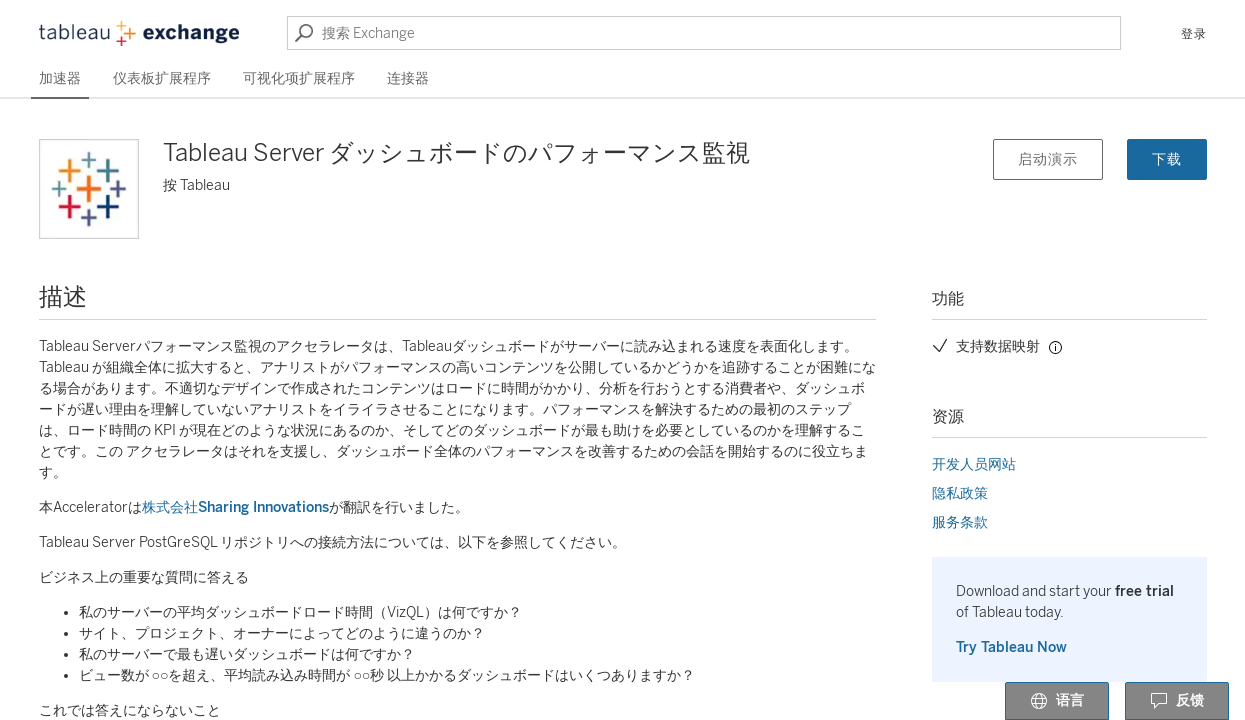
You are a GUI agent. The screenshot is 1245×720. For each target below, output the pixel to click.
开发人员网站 (974, 464)
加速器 (60, 78)
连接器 (408, 78)
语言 (1057, 702)
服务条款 (960, 522)
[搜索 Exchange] (704, 33)
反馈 (1177, 702)
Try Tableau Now (1011, 647)
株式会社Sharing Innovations (235, 507)
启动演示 (1048, 159)
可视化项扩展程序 (299, 78)
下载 (1167, 159)
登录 (1194, 34)
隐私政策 (960, 493)
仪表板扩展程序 (162, 78)
